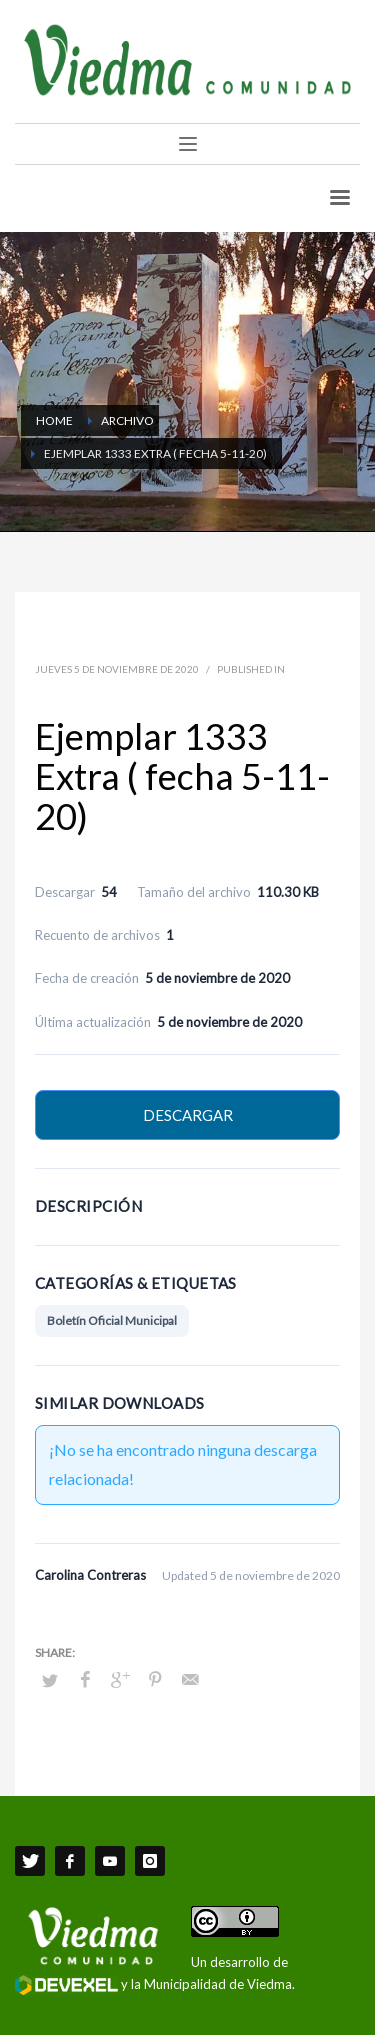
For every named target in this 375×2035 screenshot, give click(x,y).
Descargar (188, 1115)
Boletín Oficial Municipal (112, 1320)
